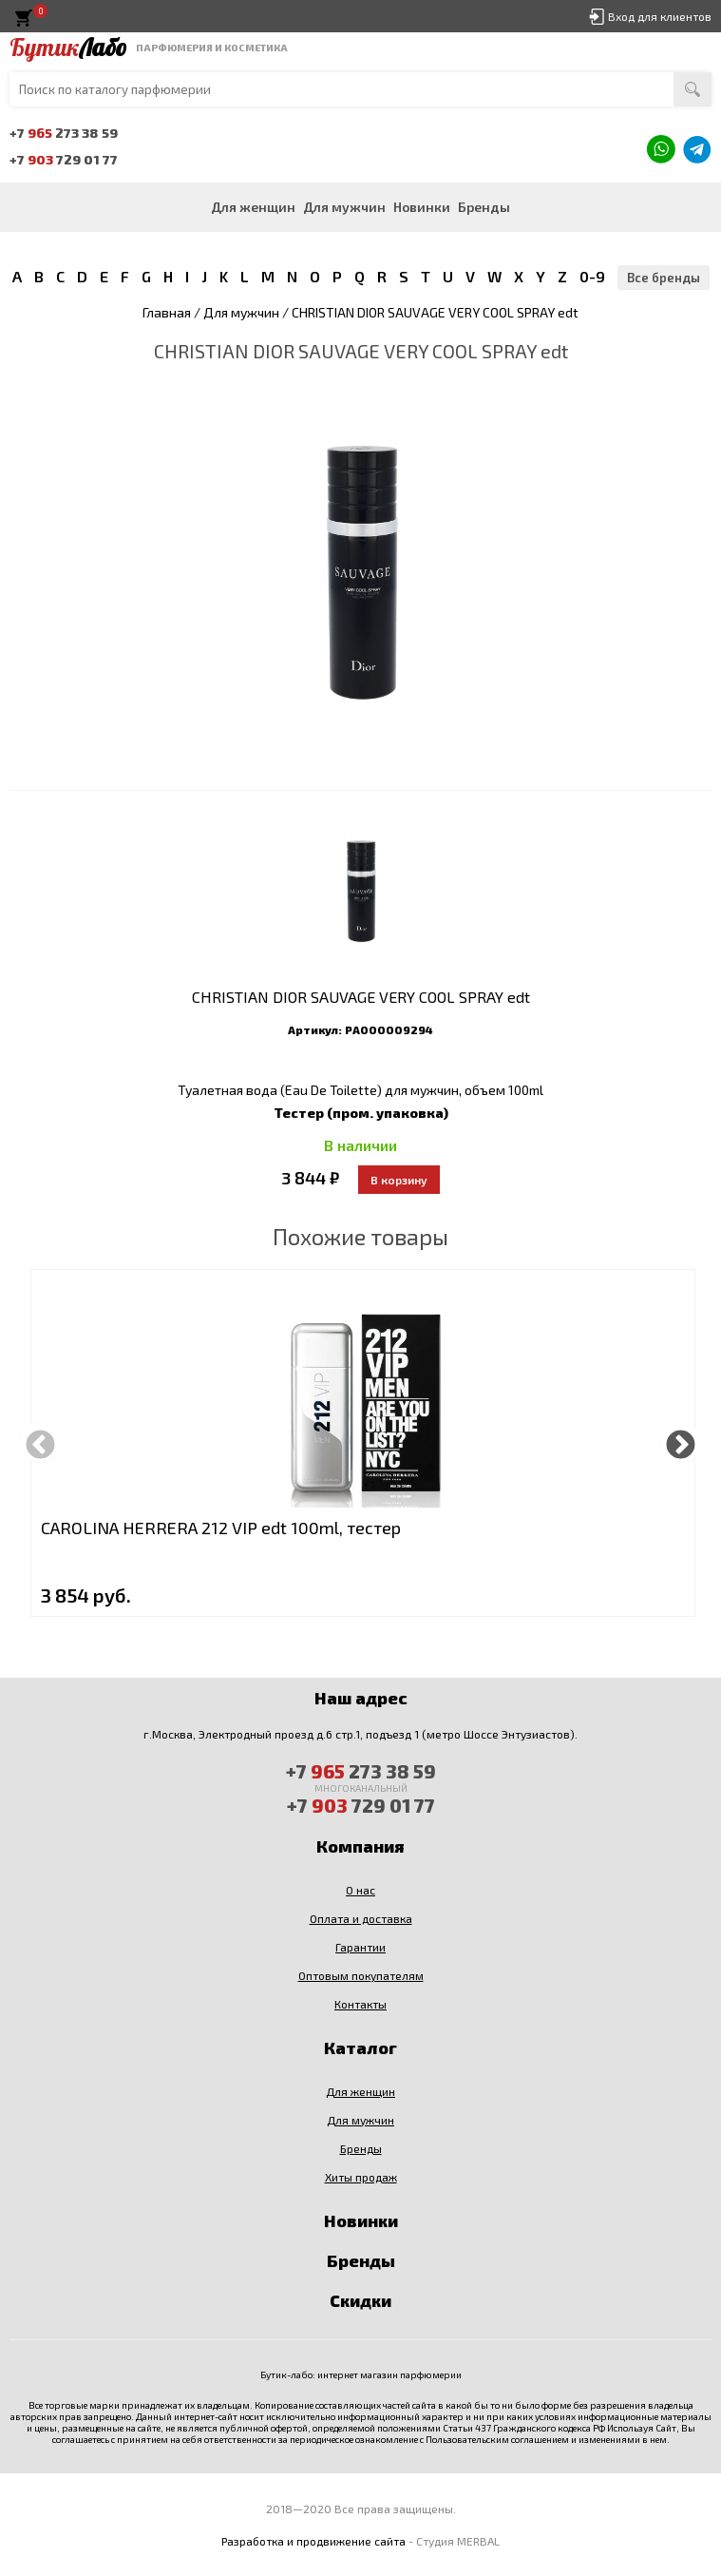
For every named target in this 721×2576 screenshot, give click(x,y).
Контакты (360, 2003)
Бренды (484, 207)
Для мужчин (344, 207)
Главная (166, 312)
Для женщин (253, 207)
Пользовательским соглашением (497, 2439)
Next (680, 1442)
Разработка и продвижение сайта (313, 2540)
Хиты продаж (361, 2176)
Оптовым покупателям (361, 1975)
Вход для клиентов (660, 16)
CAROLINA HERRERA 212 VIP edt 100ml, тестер (221, 1527)
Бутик (67, 47)
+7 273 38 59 (63, 133)
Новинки (421, 207)
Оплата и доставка (361, 1918)
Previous (40, 1442)
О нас (360, 1889)
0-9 (592, 276)
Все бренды (663, 277)
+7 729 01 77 (63, 159)
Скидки (360, 2300)
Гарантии (360, 1946)
